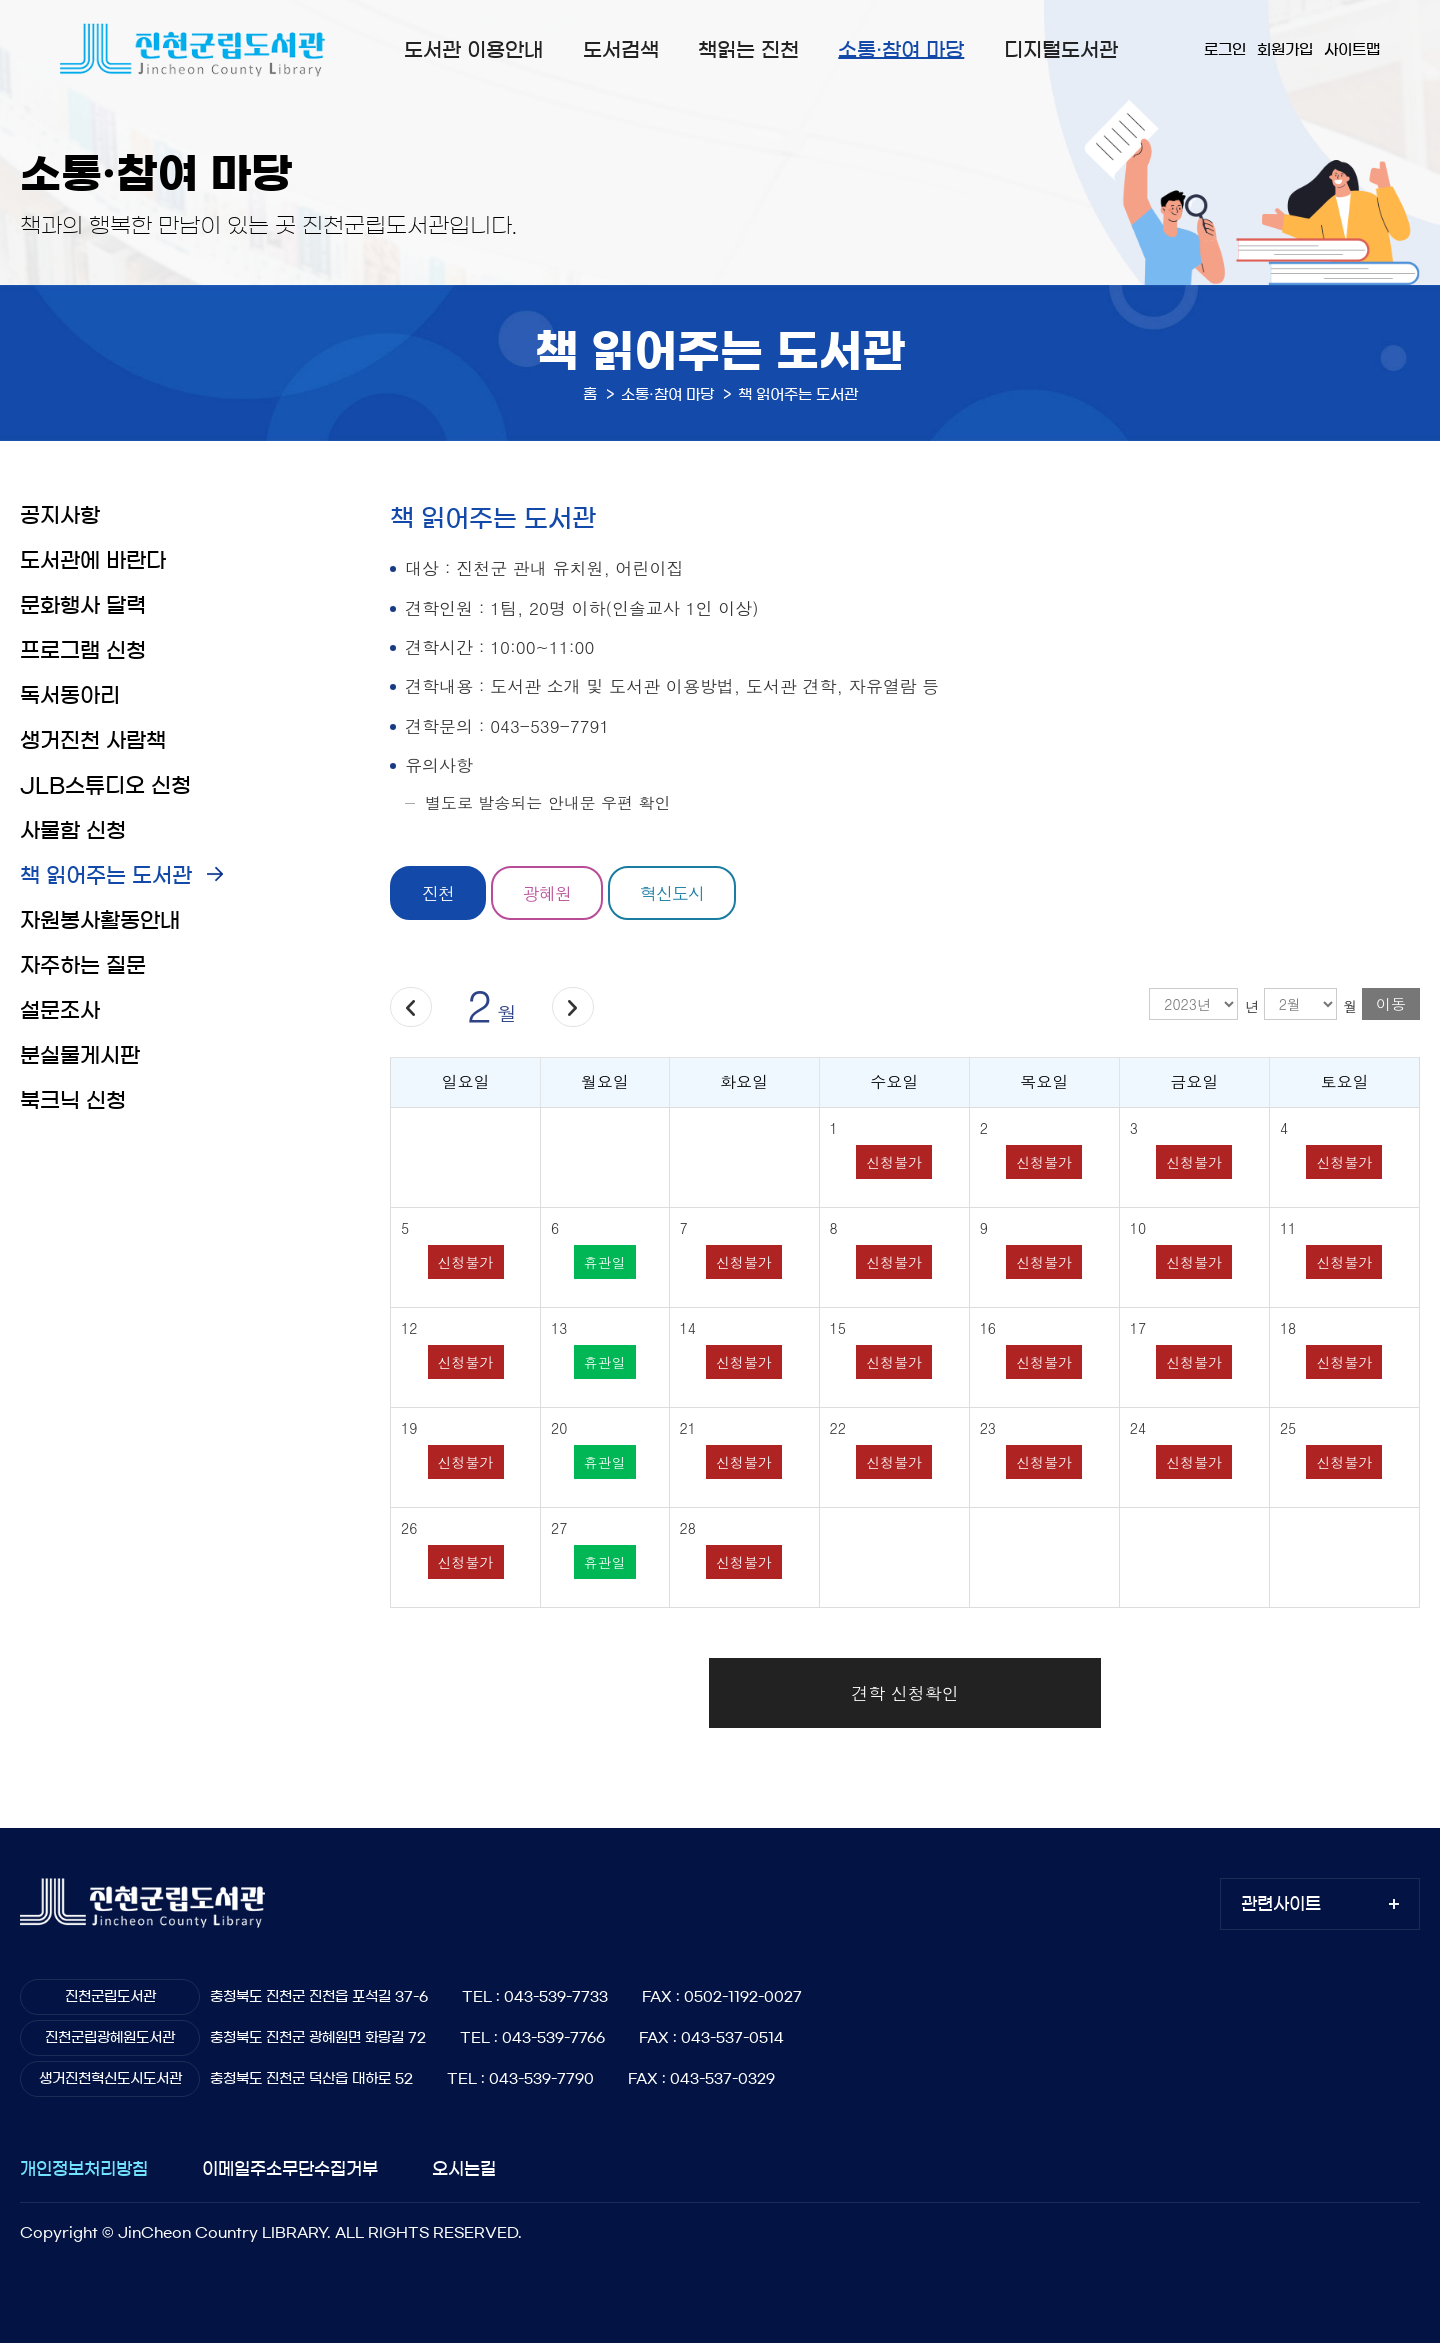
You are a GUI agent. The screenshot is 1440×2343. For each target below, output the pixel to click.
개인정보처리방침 (84, 2168)
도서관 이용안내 (473, 50)
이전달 (410, 1007)
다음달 (572, 1007)
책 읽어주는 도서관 (106, 875)
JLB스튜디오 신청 (105, 785)
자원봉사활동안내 (100, 920)
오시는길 (464, 2168)
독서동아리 (70, 695)
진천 (438, 893)
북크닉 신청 (73, 1100)
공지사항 (60, 515)
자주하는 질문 (83, 965)
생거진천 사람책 (93, 740)
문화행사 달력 (83, 605)
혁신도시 (672, 893)
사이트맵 (1352, 49)
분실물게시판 (80, 1055)
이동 (1391, 1003)
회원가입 (1285, 49)
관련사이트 (1281, 1903)
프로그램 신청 (83, 650)
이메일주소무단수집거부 (290, 2168)
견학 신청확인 (905, 1693)
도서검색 (621, 50)
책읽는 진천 (748, 50)
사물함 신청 (73, 830)
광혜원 (547, 893)
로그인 (1225, 49)
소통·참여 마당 (901, 50)
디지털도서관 (1061, 50)
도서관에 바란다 (93, 560)
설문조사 (60, 1010)
